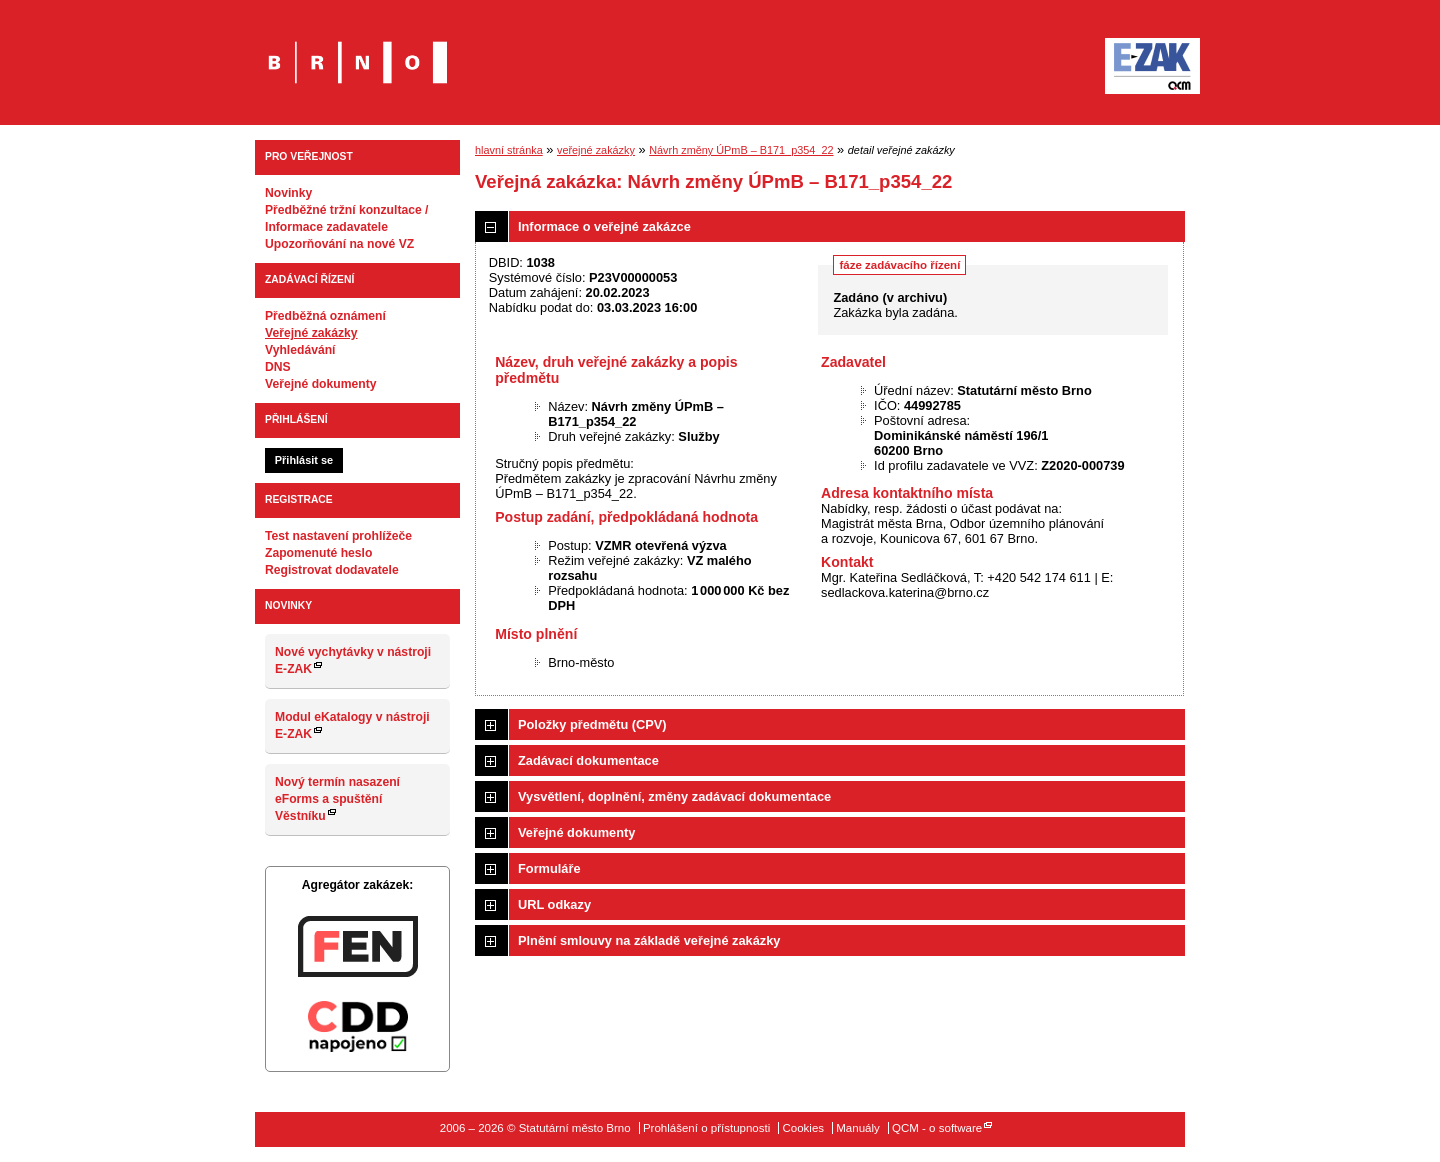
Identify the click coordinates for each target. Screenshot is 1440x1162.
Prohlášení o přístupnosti (706, 1128)
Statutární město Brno (357, 48)
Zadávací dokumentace (588, 760)
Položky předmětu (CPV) (592, 724)
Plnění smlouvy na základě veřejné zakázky (649, 940)
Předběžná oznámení (325, 316)
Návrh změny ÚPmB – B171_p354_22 (741, 150)
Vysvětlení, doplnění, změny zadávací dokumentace (674, 796)
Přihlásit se (304, 460)
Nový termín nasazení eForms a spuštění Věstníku (337, 799)
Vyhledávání (300, 350)
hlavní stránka (509, 150)
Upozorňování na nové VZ (339, 244)
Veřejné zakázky (311, 333)
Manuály (858, 1128)
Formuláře (549, 868)
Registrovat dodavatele (332, 570)
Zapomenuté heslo (318, 553)
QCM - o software (937, 1128)
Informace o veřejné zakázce (604, 226)
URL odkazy (554, 904)
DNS (278, 367)
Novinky (288, 193)
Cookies (803, 1128)
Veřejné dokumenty (320, 384)
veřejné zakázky (596, 150)
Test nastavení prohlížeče (338, 536)
